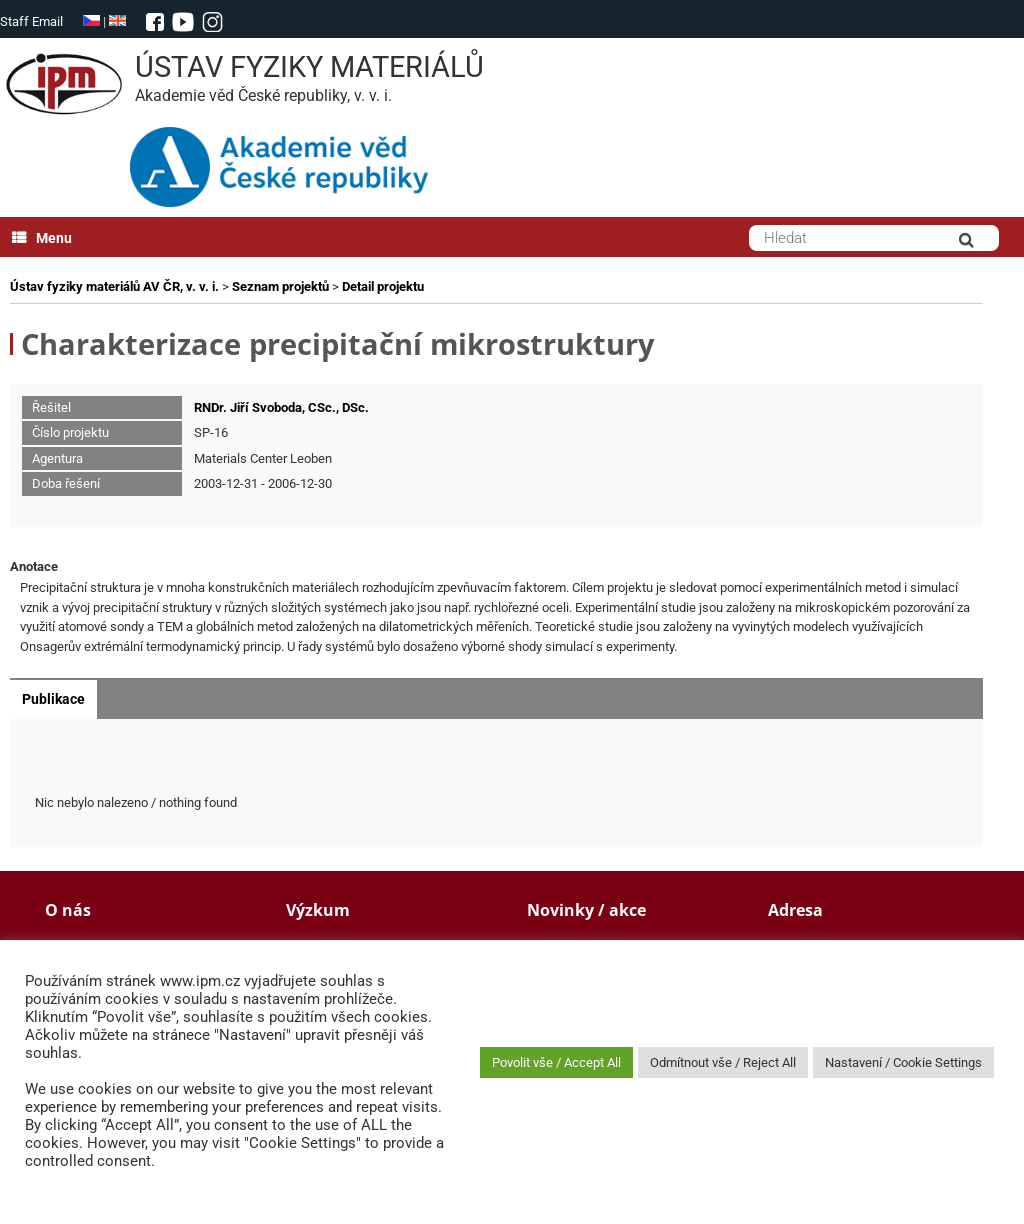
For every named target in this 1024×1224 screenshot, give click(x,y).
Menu (42, 238)
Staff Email (31, 21)
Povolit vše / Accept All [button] (556, 1062)
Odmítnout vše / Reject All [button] (723, 1062)
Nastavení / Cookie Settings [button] (903, 1062)
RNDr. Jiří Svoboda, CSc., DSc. (281, 407)
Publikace (53, 699)
